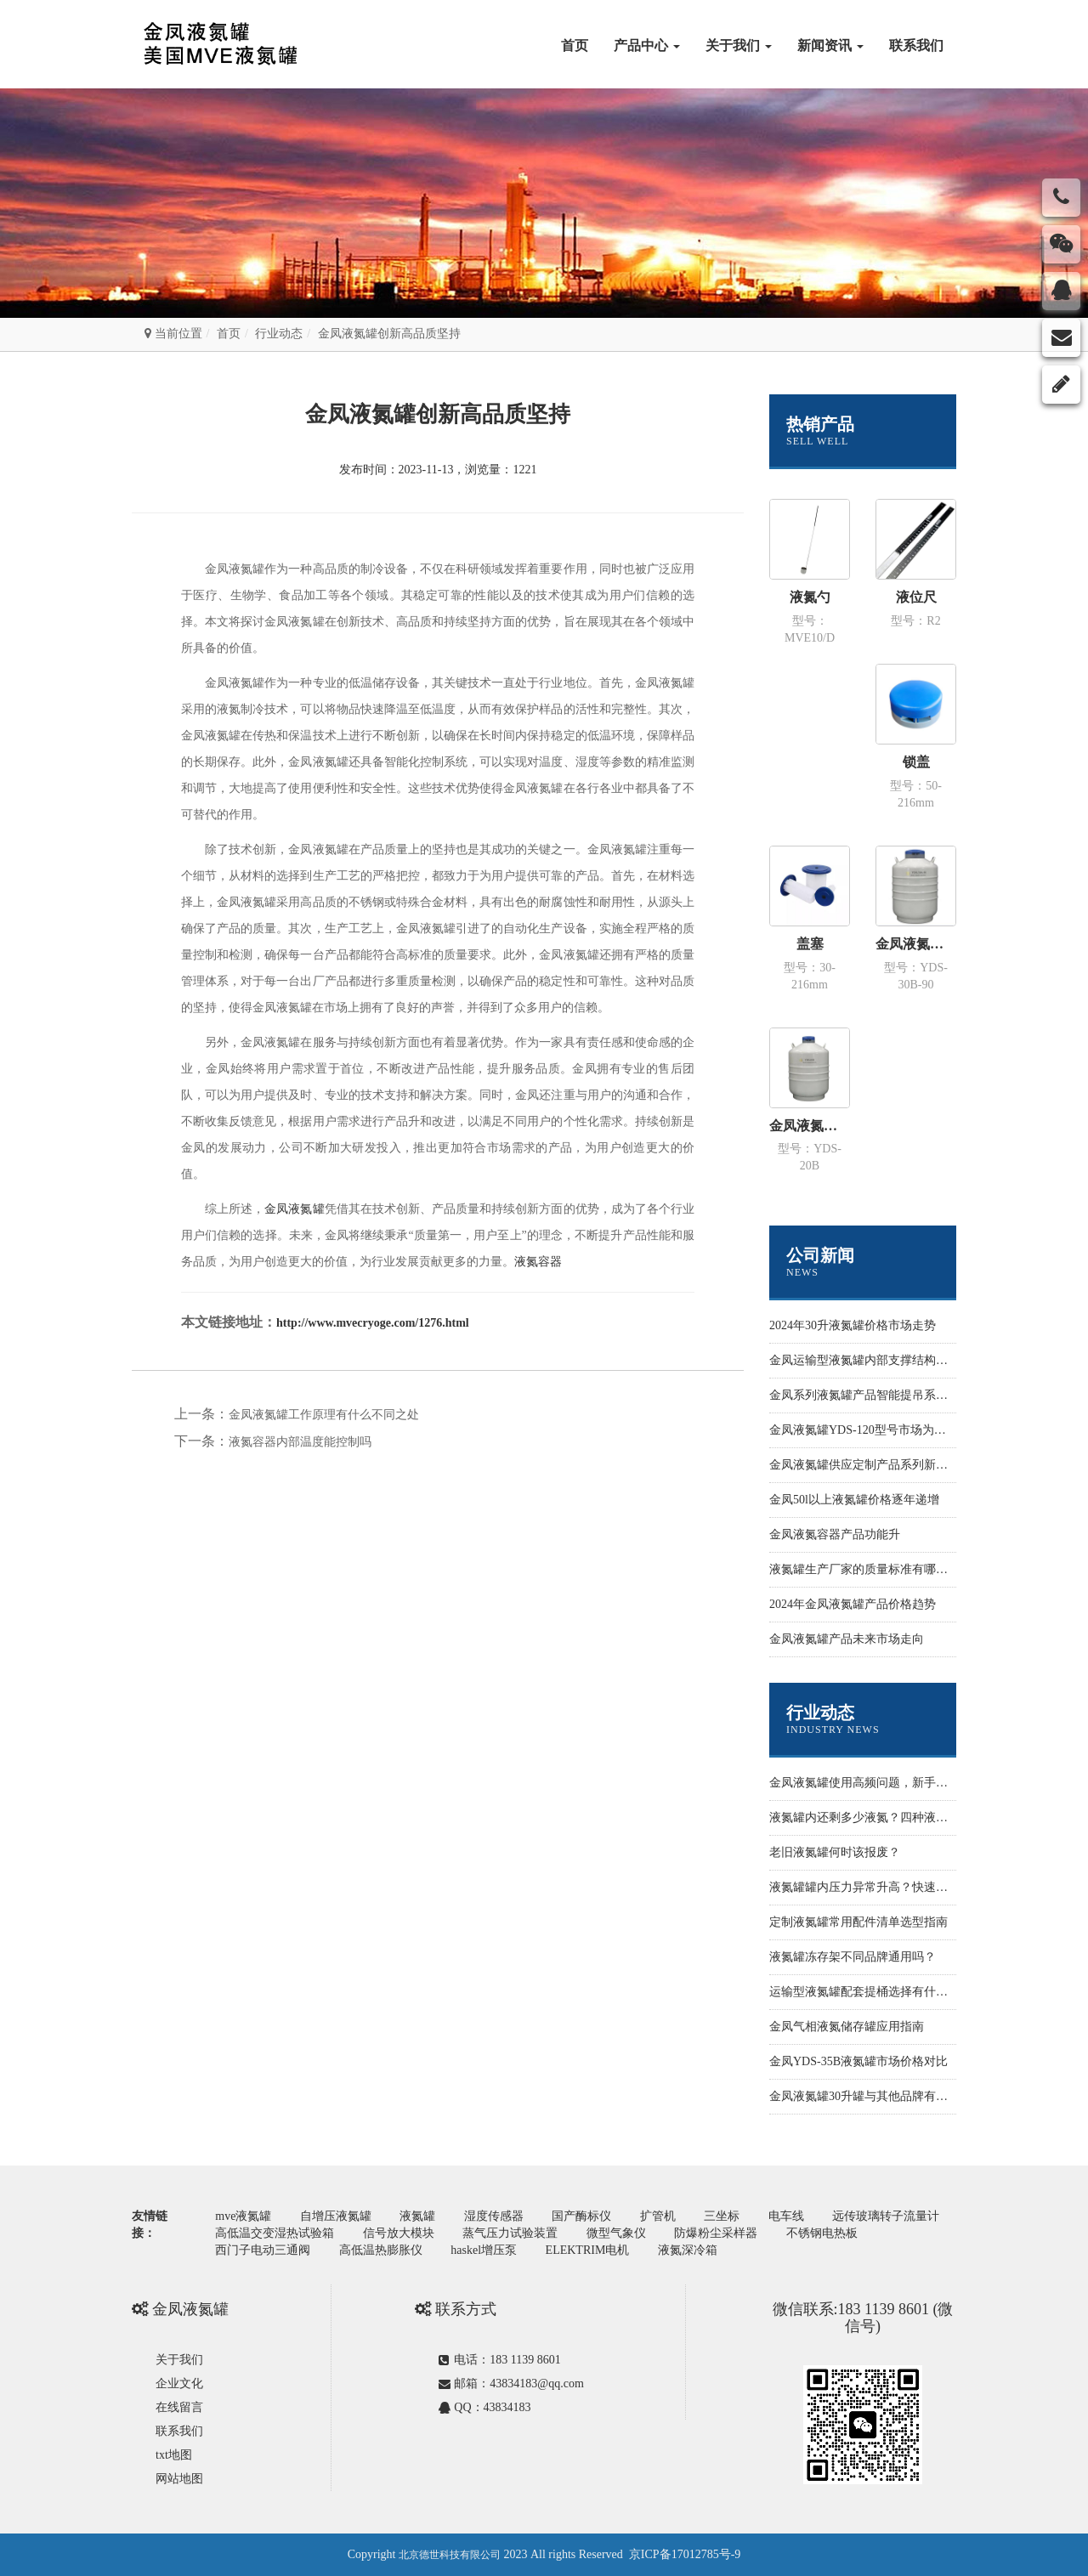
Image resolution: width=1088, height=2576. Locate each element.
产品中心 (647, 45)
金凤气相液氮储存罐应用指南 (846, 2026)
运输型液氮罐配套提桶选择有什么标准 (870, 1991)
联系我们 (916, 45)
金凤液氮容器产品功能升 (834, 1534)
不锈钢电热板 (822, 2233)
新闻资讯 (830, 45)
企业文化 (179, 2383)
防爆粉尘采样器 (715, 2233)
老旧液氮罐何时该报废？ (834, 1852)
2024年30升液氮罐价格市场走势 (852, 1325)
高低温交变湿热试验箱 (274, 2233)
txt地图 (174, 2455)
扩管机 (658, 2216)
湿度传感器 (494, 2216)
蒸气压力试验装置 (510, 2233)
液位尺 (916, 597)
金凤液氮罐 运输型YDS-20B (809, 1125)
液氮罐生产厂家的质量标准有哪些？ (864, 1569)
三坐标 (722, 2216)
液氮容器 (538, 1261)
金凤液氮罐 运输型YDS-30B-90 (916, 944)
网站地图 (179, 2478)
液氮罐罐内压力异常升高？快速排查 (864, 1887)
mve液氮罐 (243, 2216)
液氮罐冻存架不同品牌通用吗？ (852, 1956)
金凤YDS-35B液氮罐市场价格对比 (858, 2061)
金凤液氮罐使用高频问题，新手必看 (864, 1782)
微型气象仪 (616, 2233)
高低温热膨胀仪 (380, 2250)
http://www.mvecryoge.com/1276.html (372, 1322)
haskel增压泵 (483, 2250)
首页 (574, 45)
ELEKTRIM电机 (588, 2250)
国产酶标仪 (581, 2216)
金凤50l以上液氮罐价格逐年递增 (854, 1499)
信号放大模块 (398, 2233)
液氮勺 (810, 597)
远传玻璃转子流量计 (885, 2216)
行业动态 (279, 333)
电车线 (786, 2216)
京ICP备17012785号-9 (684, 2554)
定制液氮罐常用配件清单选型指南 (858, 1922)
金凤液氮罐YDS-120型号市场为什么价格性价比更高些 (911, 1430)
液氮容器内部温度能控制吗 (300, 1441)
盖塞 (810, 944)
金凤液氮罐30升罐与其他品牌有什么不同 (876, 2096)
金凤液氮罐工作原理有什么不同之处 (324, 1414)
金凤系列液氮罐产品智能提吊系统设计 (870, 1395)
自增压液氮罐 (335, 2216)
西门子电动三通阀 (262, 2250)
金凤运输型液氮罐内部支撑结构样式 (864, 1360)
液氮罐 (417, 2216)
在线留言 (179, 2407)
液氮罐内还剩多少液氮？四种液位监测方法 (882, 1817)
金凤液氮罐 (294, 1209)
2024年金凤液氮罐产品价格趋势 (852, 1604)
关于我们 (739, 45)
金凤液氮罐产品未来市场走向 (846, 1639)
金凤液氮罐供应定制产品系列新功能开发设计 (888, 1464)
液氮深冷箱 (687, 2250)
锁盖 (916, 762)
